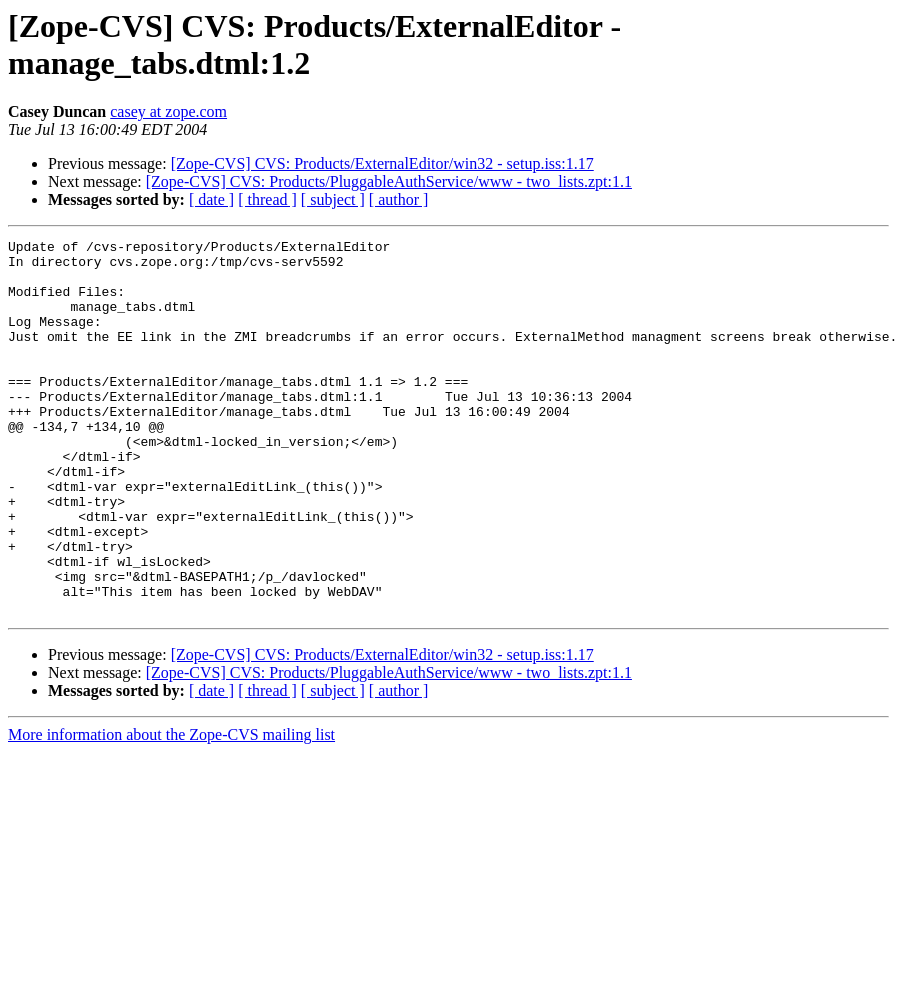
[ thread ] (267, 199)
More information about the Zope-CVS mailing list (171, 809)
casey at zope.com (168, 111)
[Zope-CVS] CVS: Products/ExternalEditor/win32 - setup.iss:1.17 (382, 163)
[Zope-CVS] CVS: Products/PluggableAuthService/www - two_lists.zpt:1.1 (389, 181)
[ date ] (211, 199)
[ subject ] (333, 199)
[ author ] (399, 199)
